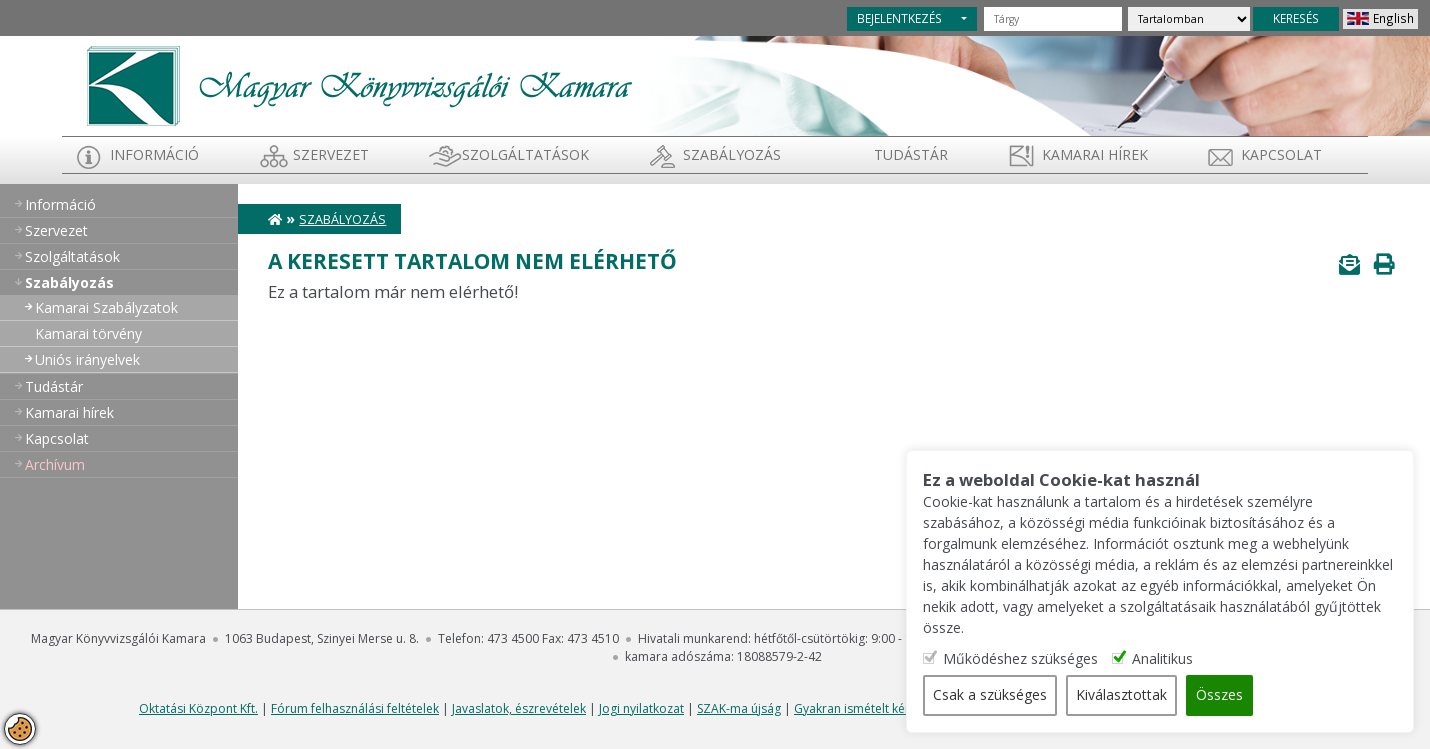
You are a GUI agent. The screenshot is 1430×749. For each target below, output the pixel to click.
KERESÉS (1296, 18)
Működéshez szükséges (1028, 659)
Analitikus (1170, 659)
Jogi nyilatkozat (641, 708)
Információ (154, 154)
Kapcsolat (1281, 154)
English (1393, 18)
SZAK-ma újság (739, 708)
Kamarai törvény (88, 333)
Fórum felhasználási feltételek (355, 708)
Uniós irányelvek (87, 359)
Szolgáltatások (525, 154)
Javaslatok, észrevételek (519, 708)
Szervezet (331, 154)
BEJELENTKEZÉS (899, 18)
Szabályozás (342, 219)
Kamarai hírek (1095, 154)
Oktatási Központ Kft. (198, 708)
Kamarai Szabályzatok (106, 307)
